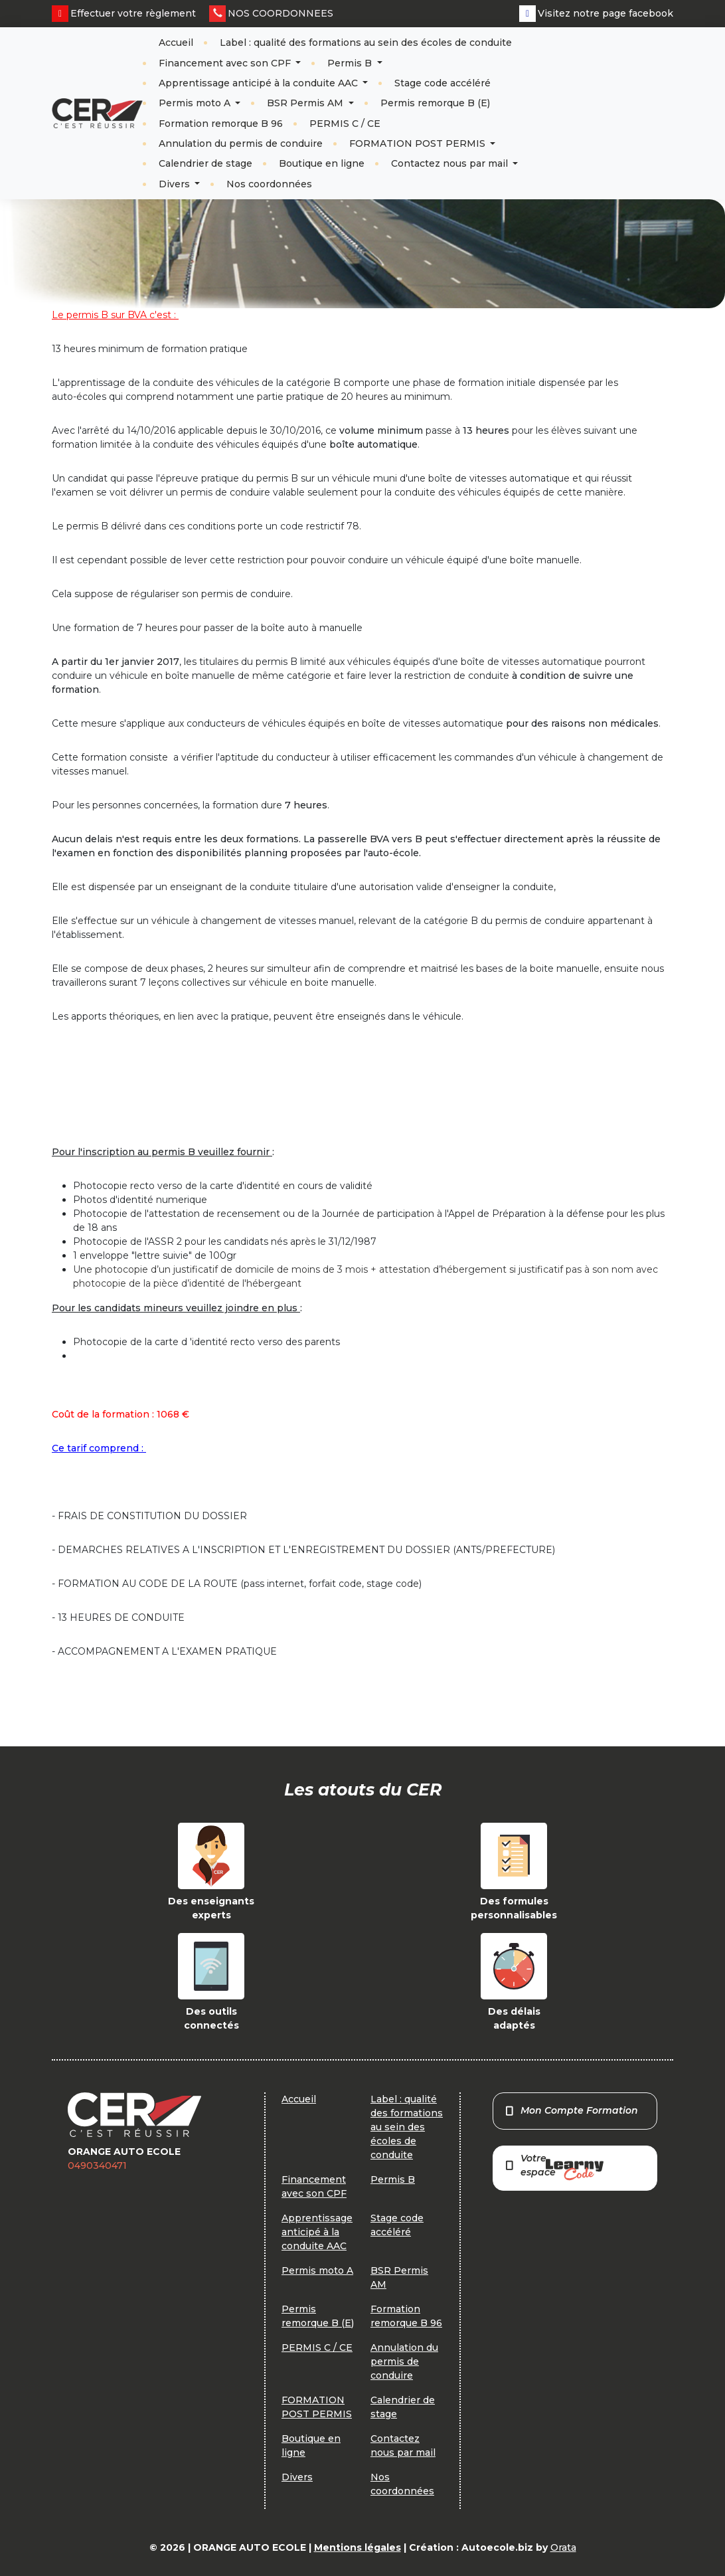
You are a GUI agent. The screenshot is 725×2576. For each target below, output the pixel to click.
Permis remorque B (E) (435, 103)
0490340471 (97, 2165)
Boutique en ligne (321, 163)
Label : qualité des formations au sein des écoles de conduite (366, 42)
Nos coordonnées (269, 184)
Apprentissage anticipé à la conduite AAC (260, 83)
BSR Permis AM (306, 103)
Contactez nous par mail (451, 163)
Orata (563, 2547)
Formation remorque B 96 (221, 124)
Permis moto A (196, 103)
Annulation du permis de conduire (241, 143)
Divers (176, 184)
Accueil (176, 42)
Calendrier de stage (205, 163)
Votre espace (554, 2166)
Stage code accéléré (442, 83)
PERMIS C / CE (344, 124)
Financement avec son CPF (226, 63)
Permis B (350, 63)
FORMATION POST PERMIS (418, 143)
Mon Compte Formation (571, 2110)
